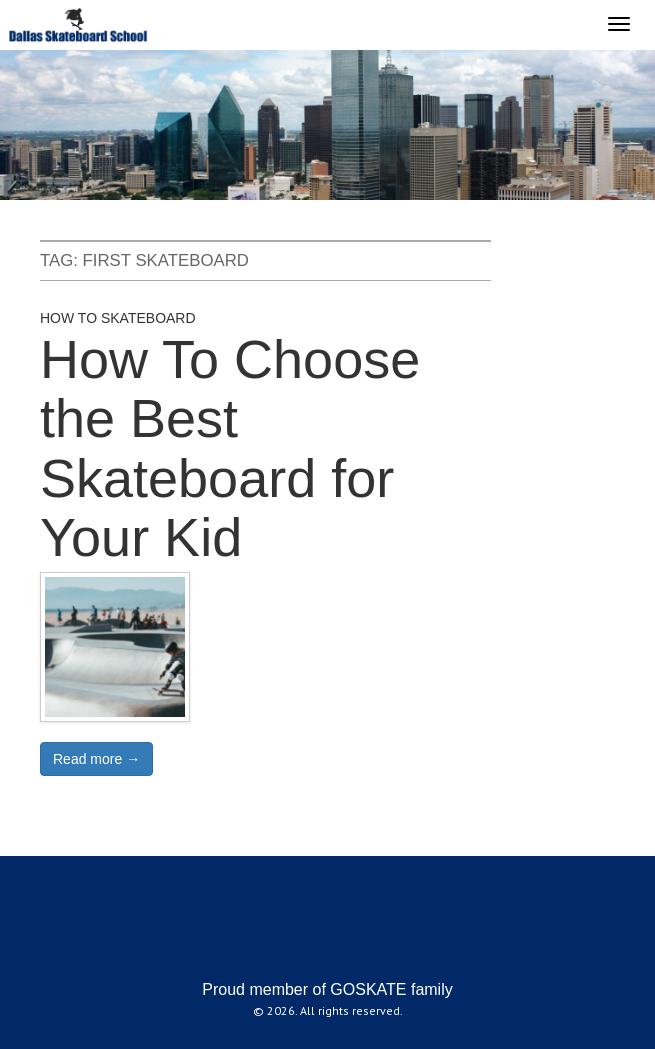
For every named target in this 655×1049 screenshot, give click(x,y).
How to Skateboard (118, 318)
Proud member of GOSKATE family (327, 989)
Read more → (96, 759)
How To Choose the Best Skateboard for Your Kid (230, 448)
